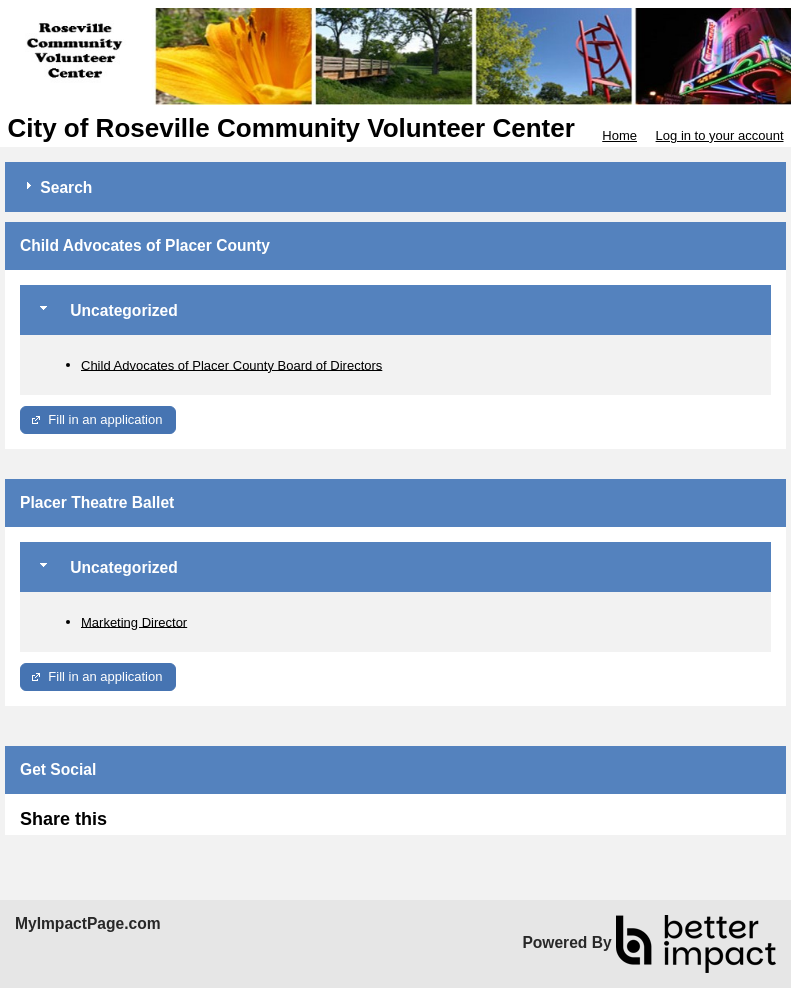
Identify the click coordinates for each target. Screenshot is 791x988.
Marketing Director (134, 621)
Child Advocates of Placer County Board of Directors (231, 364)
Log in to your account (720, 135)
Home (619, 135)
